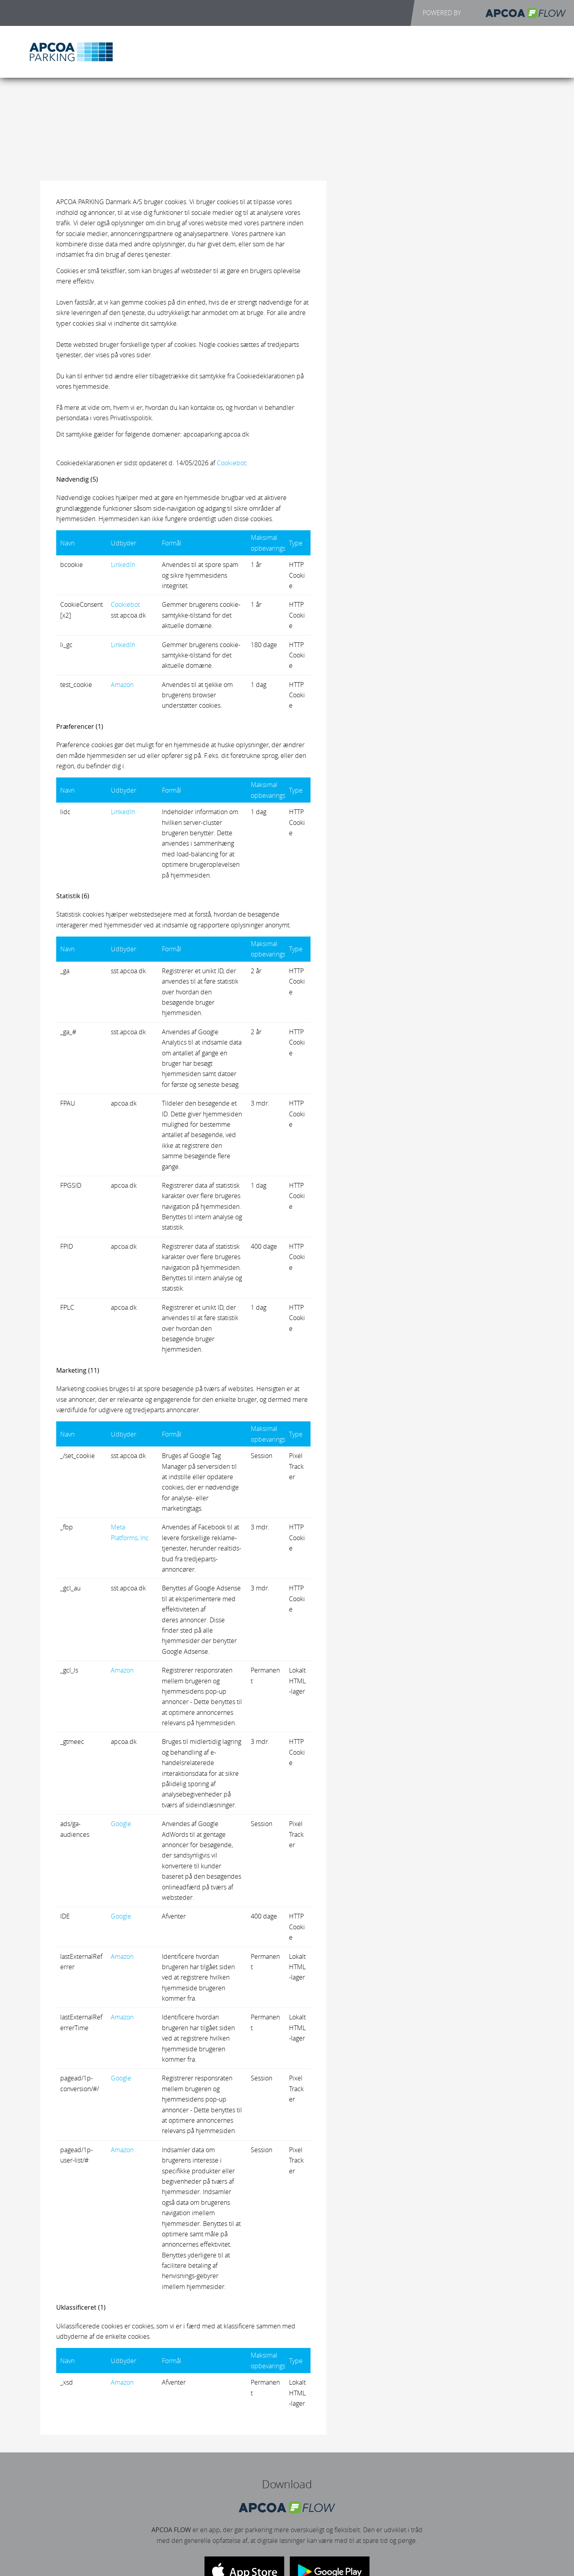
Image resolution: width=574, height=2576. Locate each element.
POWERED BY (494, 13)
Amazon (122, 684)
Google (121, 1823)
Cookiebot (231, 463)
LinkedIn (123, 564)
